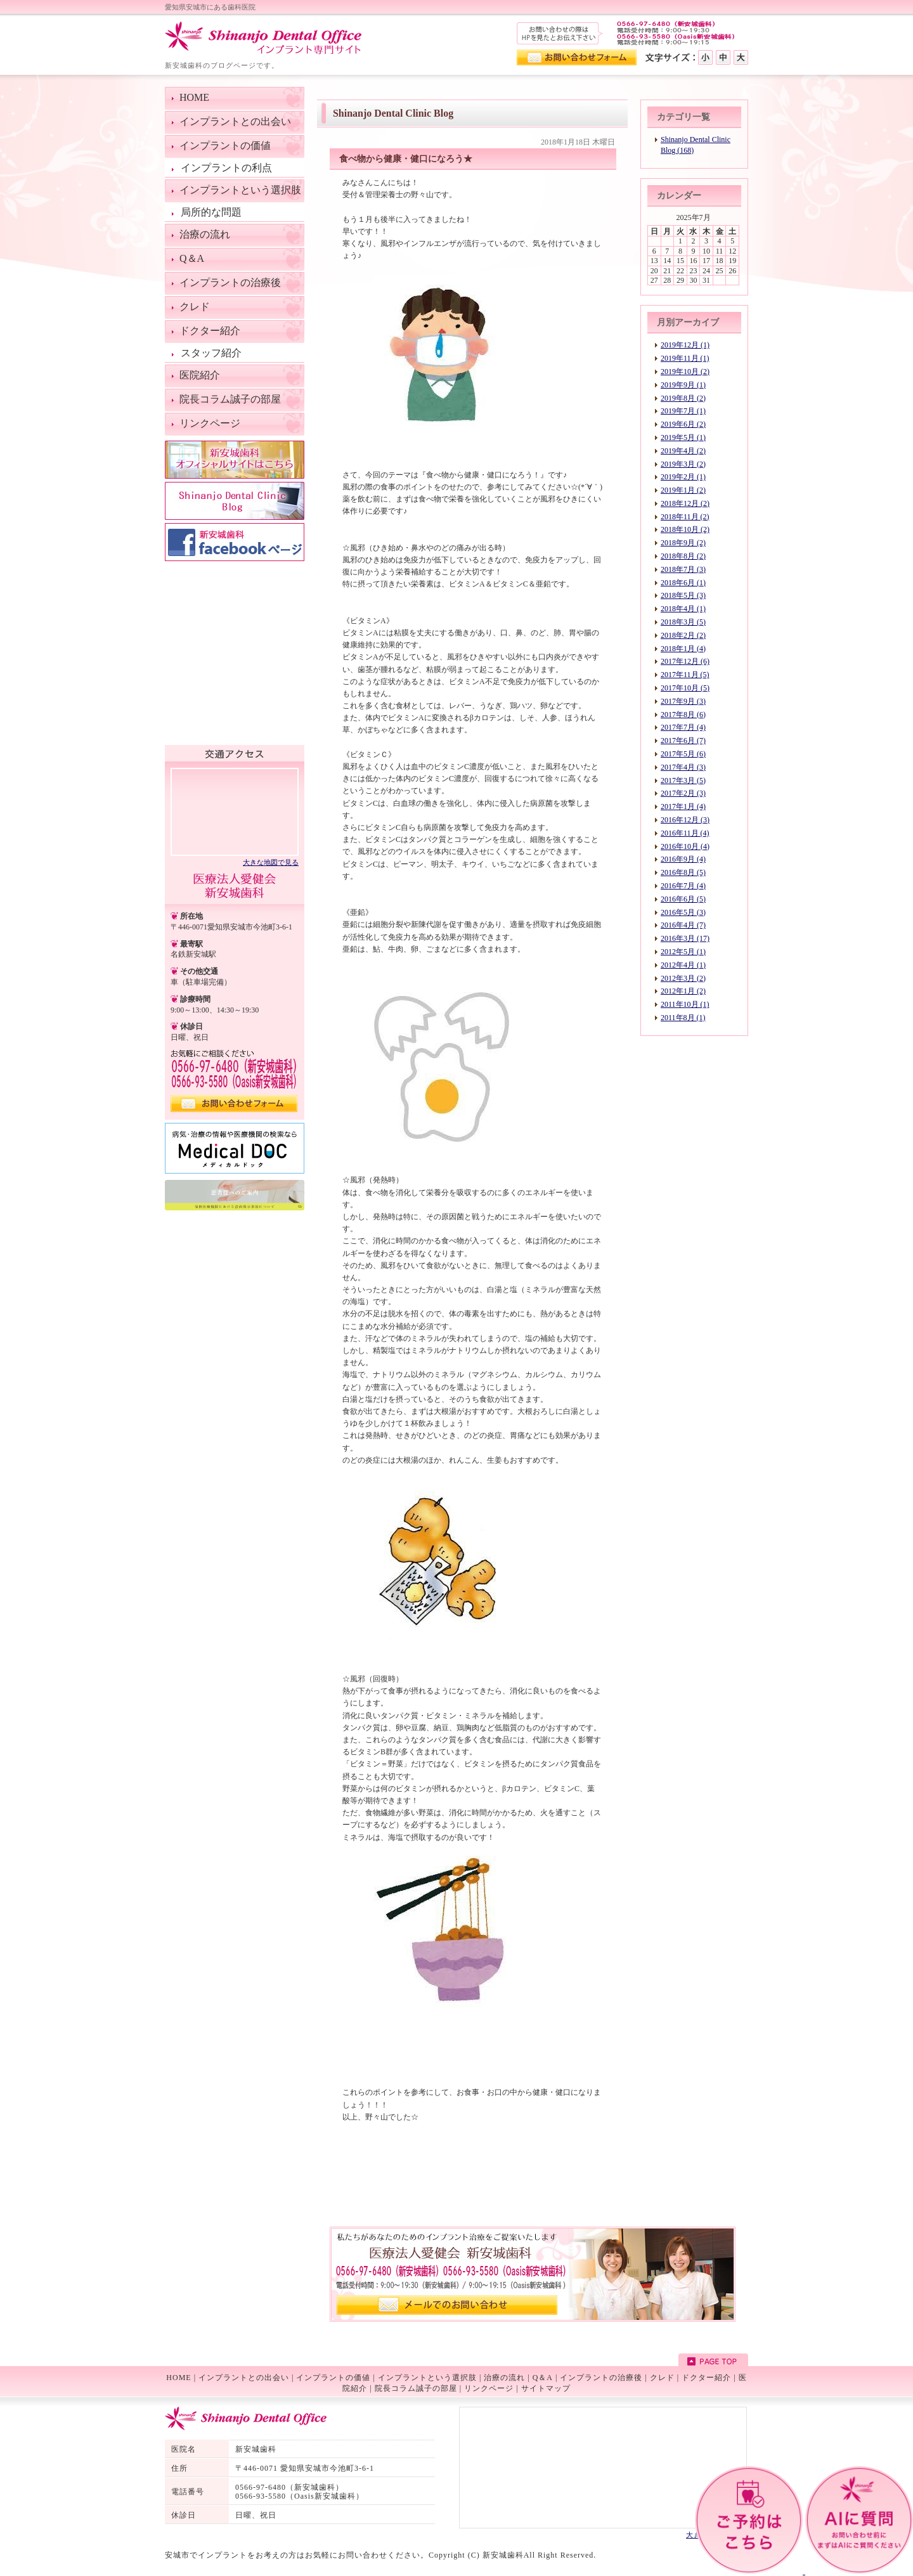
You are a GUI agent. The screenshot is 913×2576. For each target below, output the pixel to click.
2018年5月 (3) (683, 595)
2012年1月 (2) (683, 991)
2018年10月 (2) (685, 529)
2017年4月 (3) (683, 767)
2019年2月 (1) (683, 476)
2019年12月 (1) (685, 344)
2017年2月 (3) (683, 793)
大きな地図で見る (271, 862)
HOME (178, 2377)
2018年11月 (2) (685, 516)
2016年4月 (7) (683, 925)
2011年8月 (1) (683, 1017)
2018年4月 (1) (683, 608)
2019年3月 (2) (683, 464)
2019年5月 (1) (683, 437)
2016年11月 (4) (685, 833)
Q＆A (543, 2377)
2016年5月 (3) (683, 912)
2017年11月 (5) (685, 674)
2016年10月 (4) (685, 846)
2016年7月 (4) (683, 885)
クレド (662, 2377)
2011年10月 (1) (685, 1004)
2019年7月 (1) (683, 410)
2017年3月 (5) (683, 780)
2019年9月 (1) (683, 384)
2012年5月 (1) (683, 951)
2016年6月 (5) (683, 899)
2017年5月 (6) (683, 753)
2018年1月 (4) (683, 648)
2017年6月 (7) (683, 740)
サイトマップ (546, 2388)
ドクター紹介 (706, 2377)
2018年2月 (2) (683, 635)
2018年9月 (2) (683, 542)
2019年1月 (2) (683, 490)
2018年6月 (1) (683, 582)
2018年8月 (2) (683, 556)
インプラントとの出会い (243, 2377)
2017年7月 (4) (683, 727)
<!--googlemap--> (234, 811)
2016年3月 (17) (685, 938)
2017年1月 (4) (683, 806)
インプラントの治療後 (601, 2377)
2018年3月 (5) (683, 622)
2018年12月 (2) (685, 503)
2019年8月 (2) (683, 398)
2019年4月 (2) (683, 450)
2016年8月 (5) (683, 872)
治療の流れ (504, 2377)
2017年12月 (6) (685, 661)
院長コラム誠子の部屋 (416, 2388)
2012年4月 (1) (683, 965)
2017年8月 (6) (683, 714)
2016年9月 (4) (683, 859)
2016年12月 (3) (685, 819)
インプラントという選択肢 (427, 2377)
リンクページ (489, 2388)
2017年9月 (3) (683, 701)
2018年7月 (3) (683, 569)
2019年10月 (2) (685, 371)
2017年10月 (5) (685, 687)
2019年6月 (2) (683, 424)
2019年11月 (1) (685, 358)
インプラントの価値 (333, 2377)
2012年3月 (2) (683, 978)
